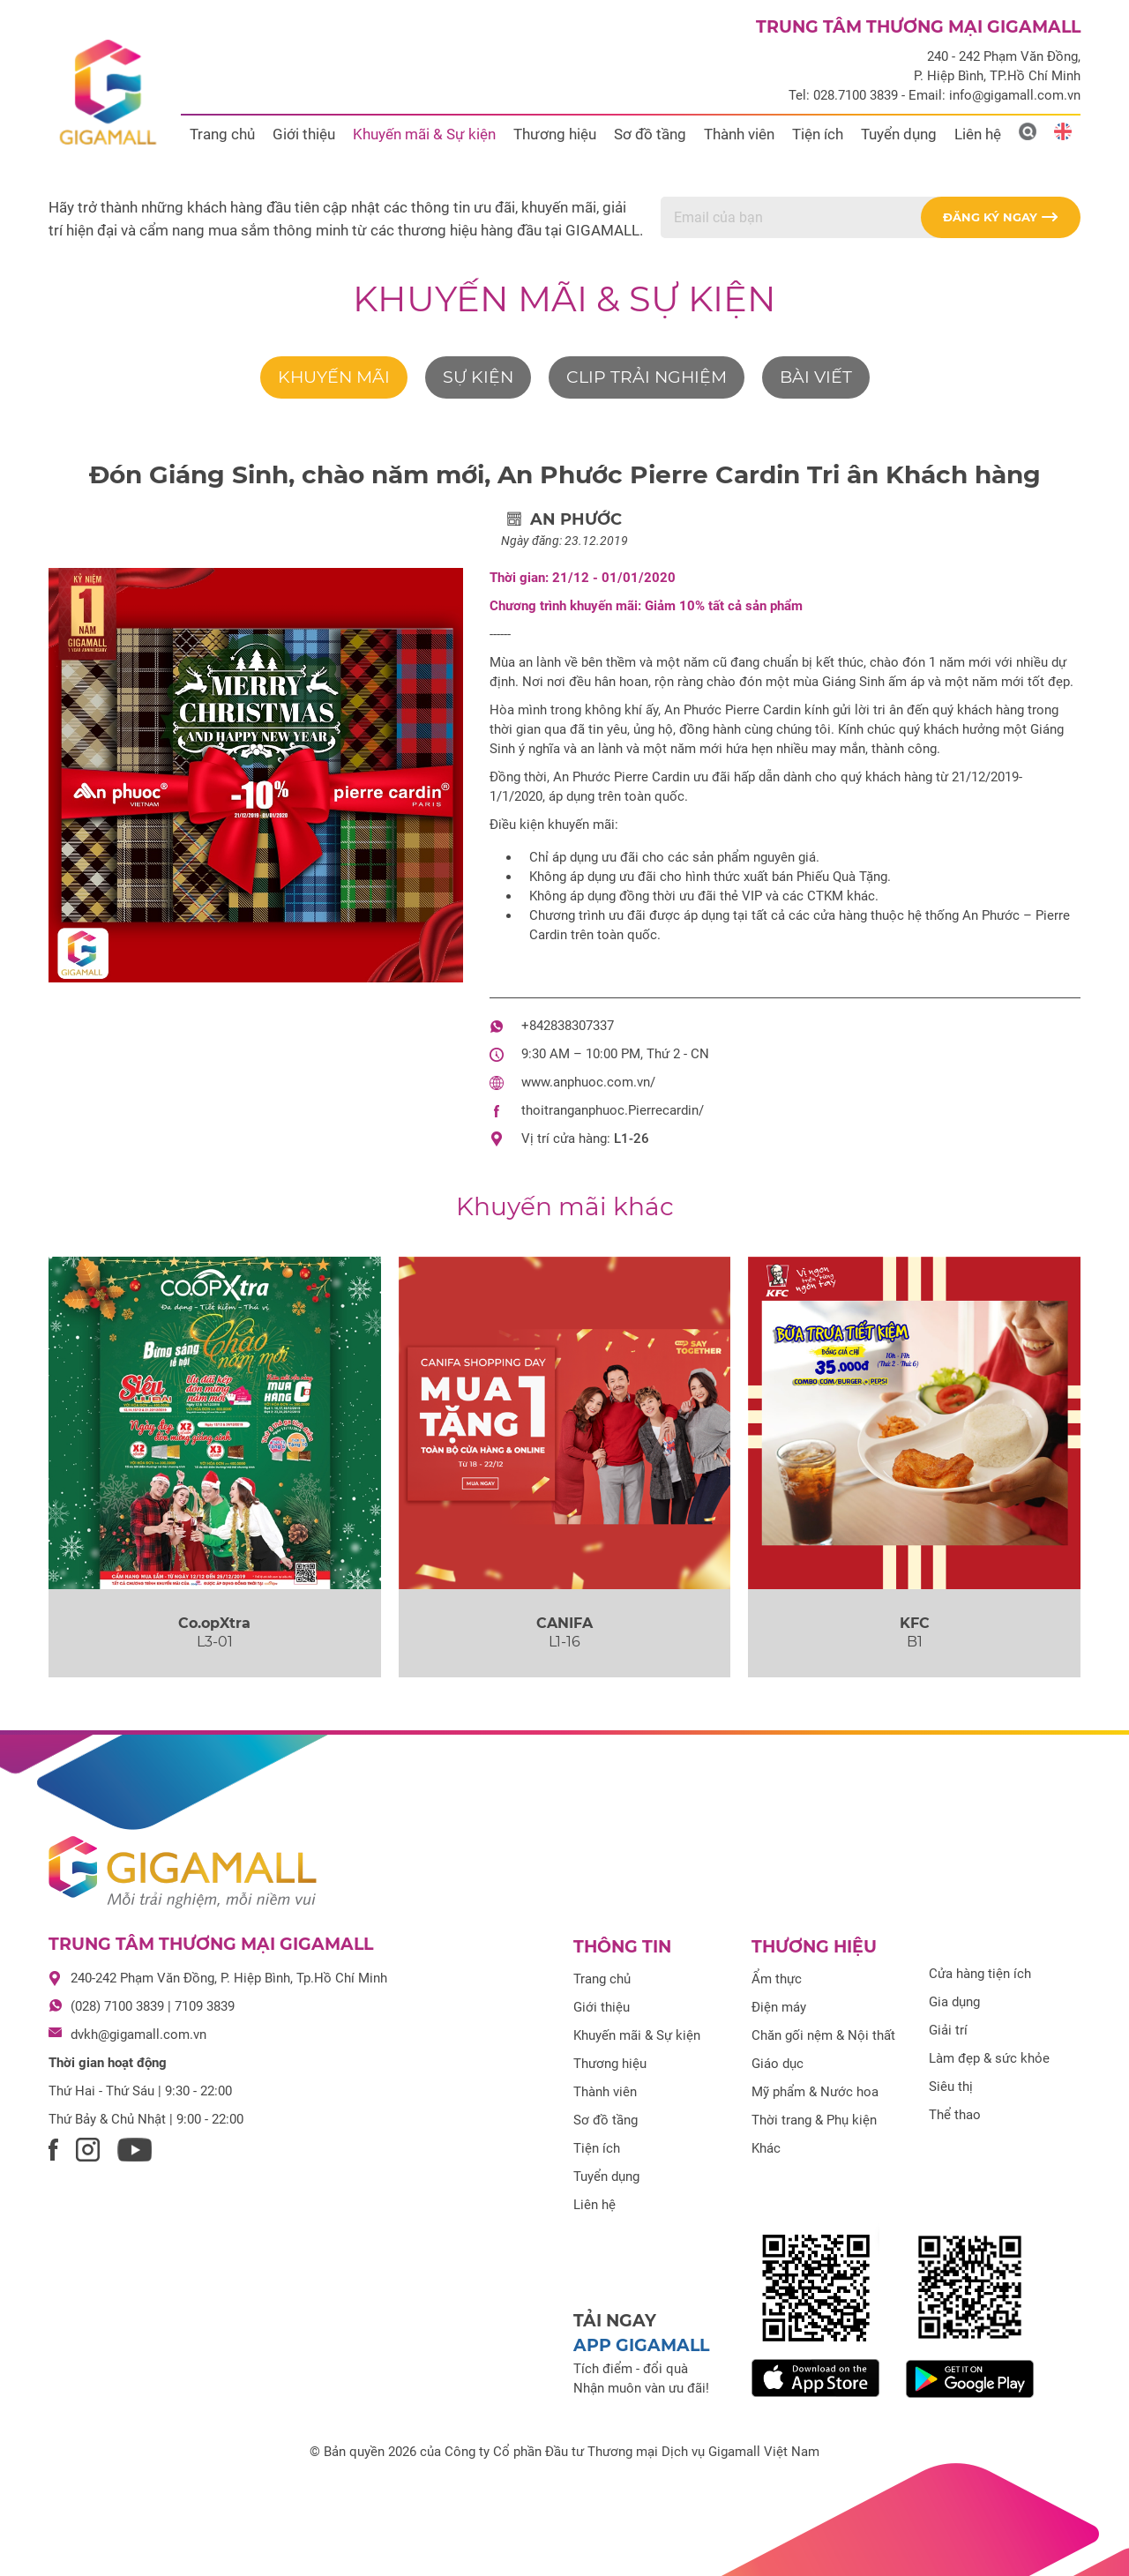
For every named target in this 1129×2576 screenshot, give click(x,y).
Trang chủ (222, 134)
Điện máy (778, 2007)
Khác (766, 2148)
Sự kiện (478, 377)
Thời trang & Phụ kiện (814, 2120)
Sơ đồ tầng (650, 134)
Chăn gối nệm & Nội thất (823, 2035)
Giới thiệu (304, 134)
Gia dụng (954, 2002)
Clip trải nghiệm (646, 377)
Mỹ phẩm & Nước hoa (815, 2092)
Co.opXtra (214, 1623)
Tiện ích (817, 134)
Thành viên (739, 134)
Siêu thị (951, 2086)
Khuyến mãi (334, 377)
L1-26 (631, 1138)
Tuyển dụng (899, 134)
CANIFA (564, 1623)
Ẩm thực (776, 1979)
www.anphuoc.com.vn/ (588, 1082)
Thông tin (622, 1947)
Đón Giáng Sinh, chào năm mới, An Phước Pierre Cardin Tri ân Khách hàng (565, 474)
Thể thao (955, 2115)
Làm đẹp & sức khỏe (989, 2058)
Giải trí (948, 2030)
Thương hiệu (554, 134)
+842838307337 (567, 1026)
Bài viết (816, 377)
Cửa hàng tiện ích (980, 1974)
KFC (915, 1623)
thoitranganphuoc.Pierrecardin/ (612, 1110)
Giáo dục (777, 2064)
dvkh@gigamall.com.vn (138, 2034)
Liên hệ (977, 134)
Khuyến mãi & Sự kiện (424, 134)
